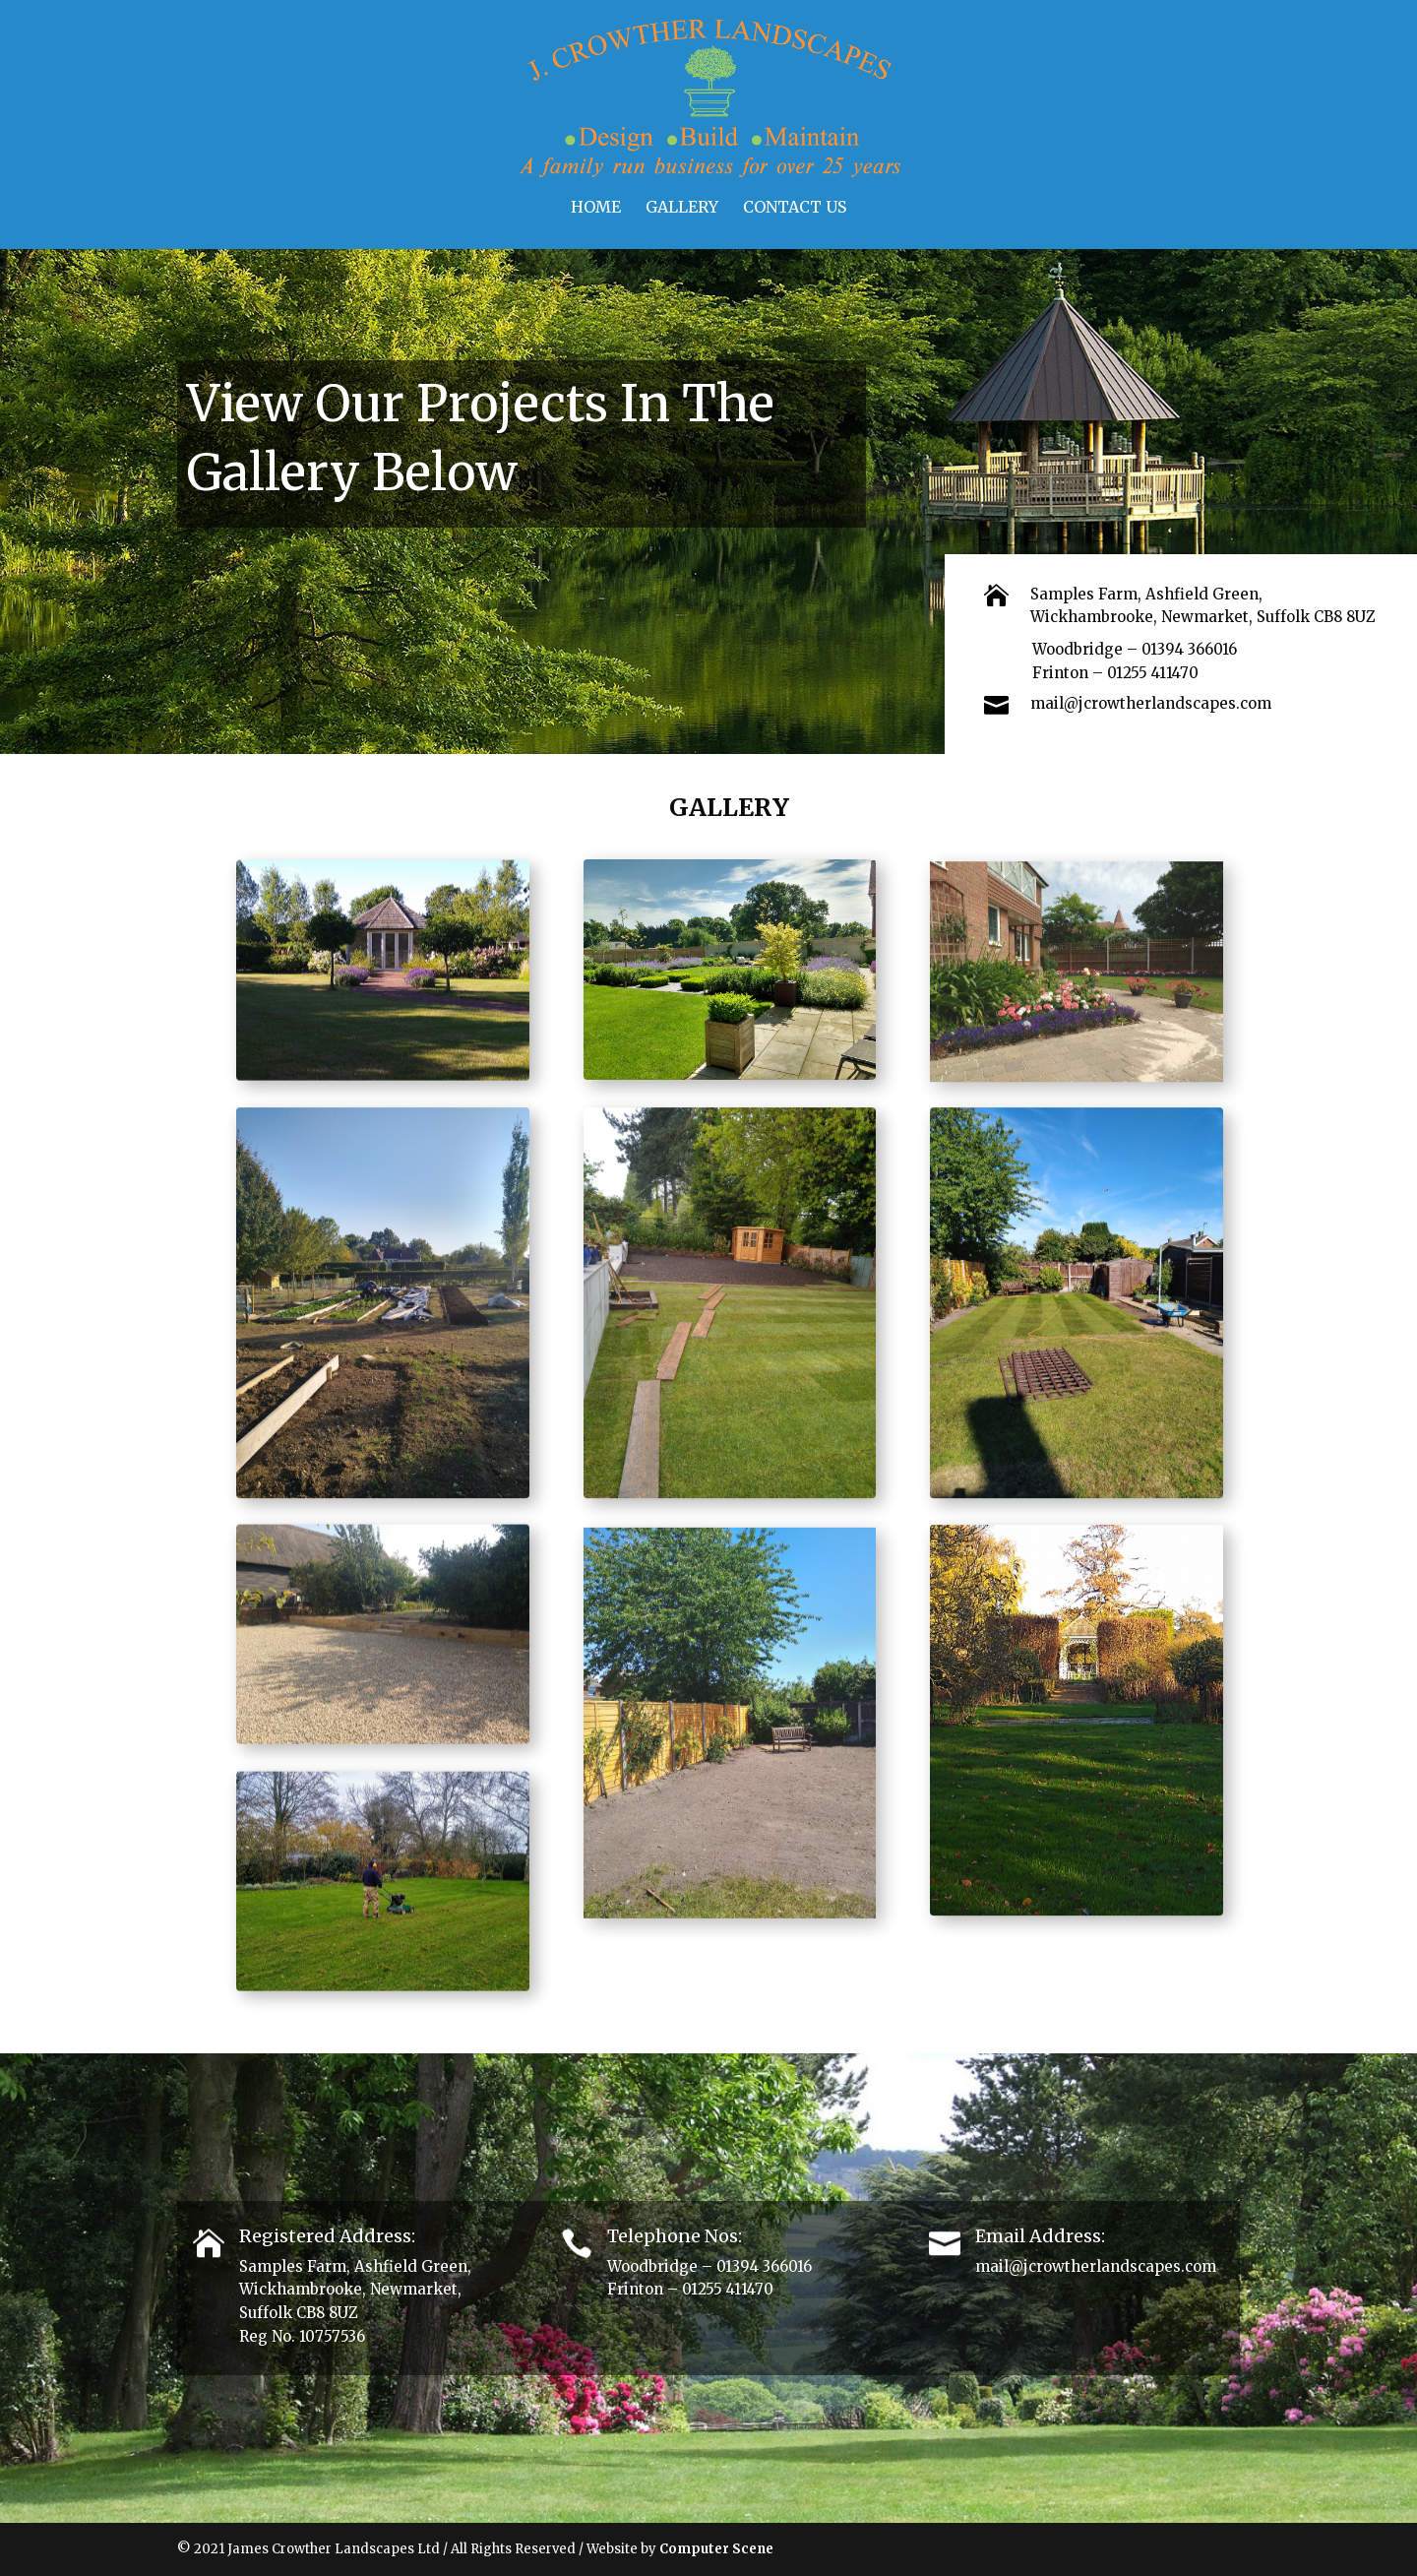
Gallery (682, 208)
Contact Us (794, 208)
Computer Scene (716, 2549)
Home (596, 208)
